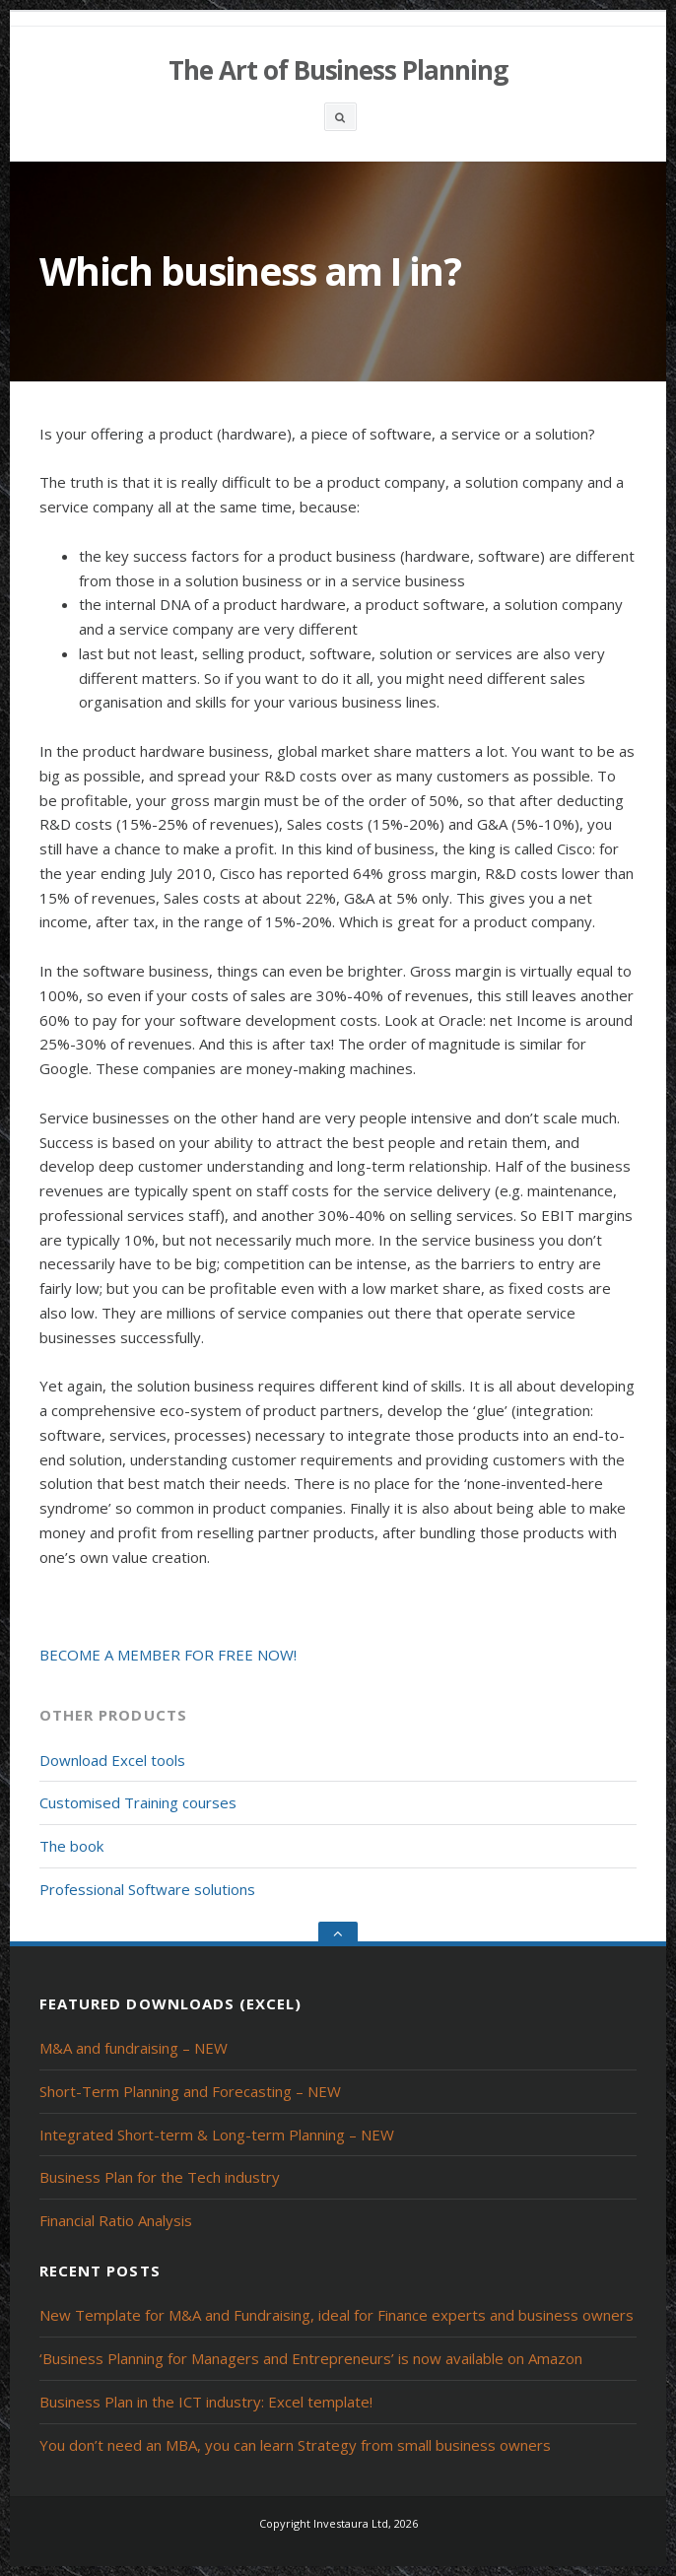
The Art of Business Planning (338, 70)
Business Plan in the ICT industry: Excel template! (205, 2401)
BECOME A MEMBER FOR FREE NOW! (168, 1654)
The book (71, 1846)
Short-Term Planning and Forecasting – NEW (190, 2091)
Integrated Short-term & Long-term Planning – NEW (216, 2134)
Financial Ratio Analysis (115, 2220)
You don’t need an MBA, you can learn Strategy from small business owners (295, 2445)
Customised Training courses (138, 1802)
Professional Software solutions (147, 1889)
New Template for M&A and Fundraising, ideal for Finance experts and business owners (336, 2315)
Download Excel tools (112, 1760)
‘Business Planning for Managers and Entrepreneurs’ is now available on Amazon (310, 2358)
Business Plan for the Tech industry (159, 2177)
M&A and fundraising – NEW (133, 2048)
